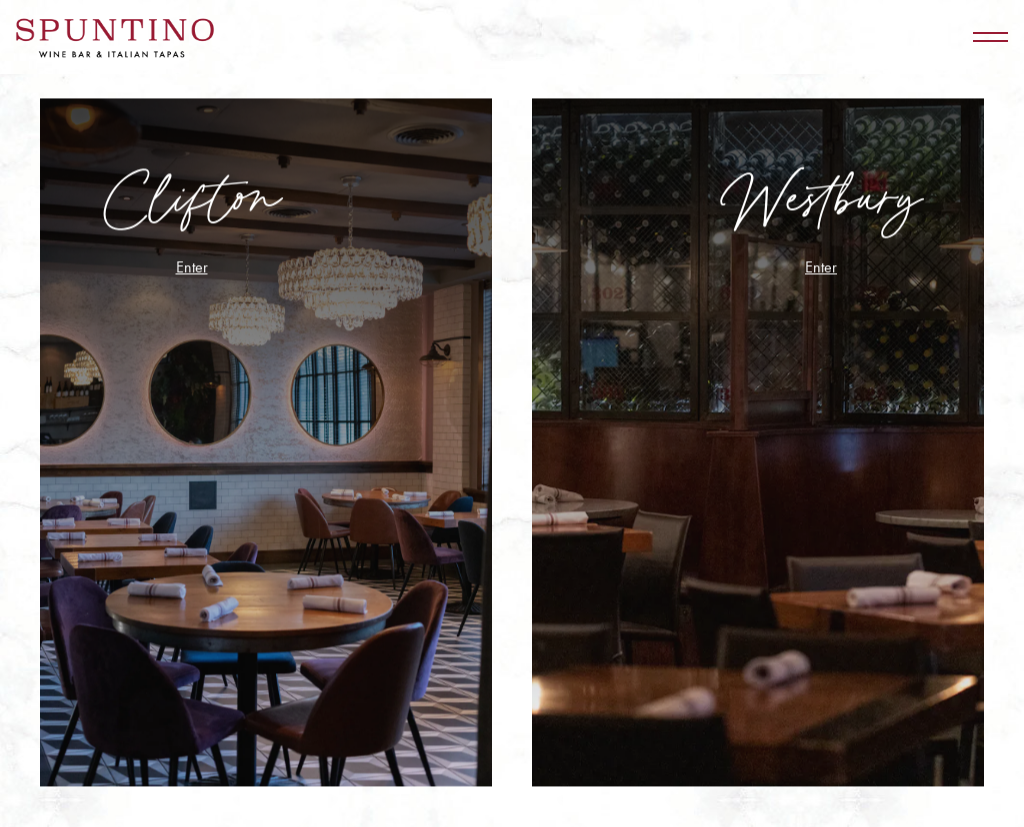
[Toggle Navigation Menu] (990, 37)
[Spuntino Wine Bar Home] (115, 37)
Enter (192, 267)
